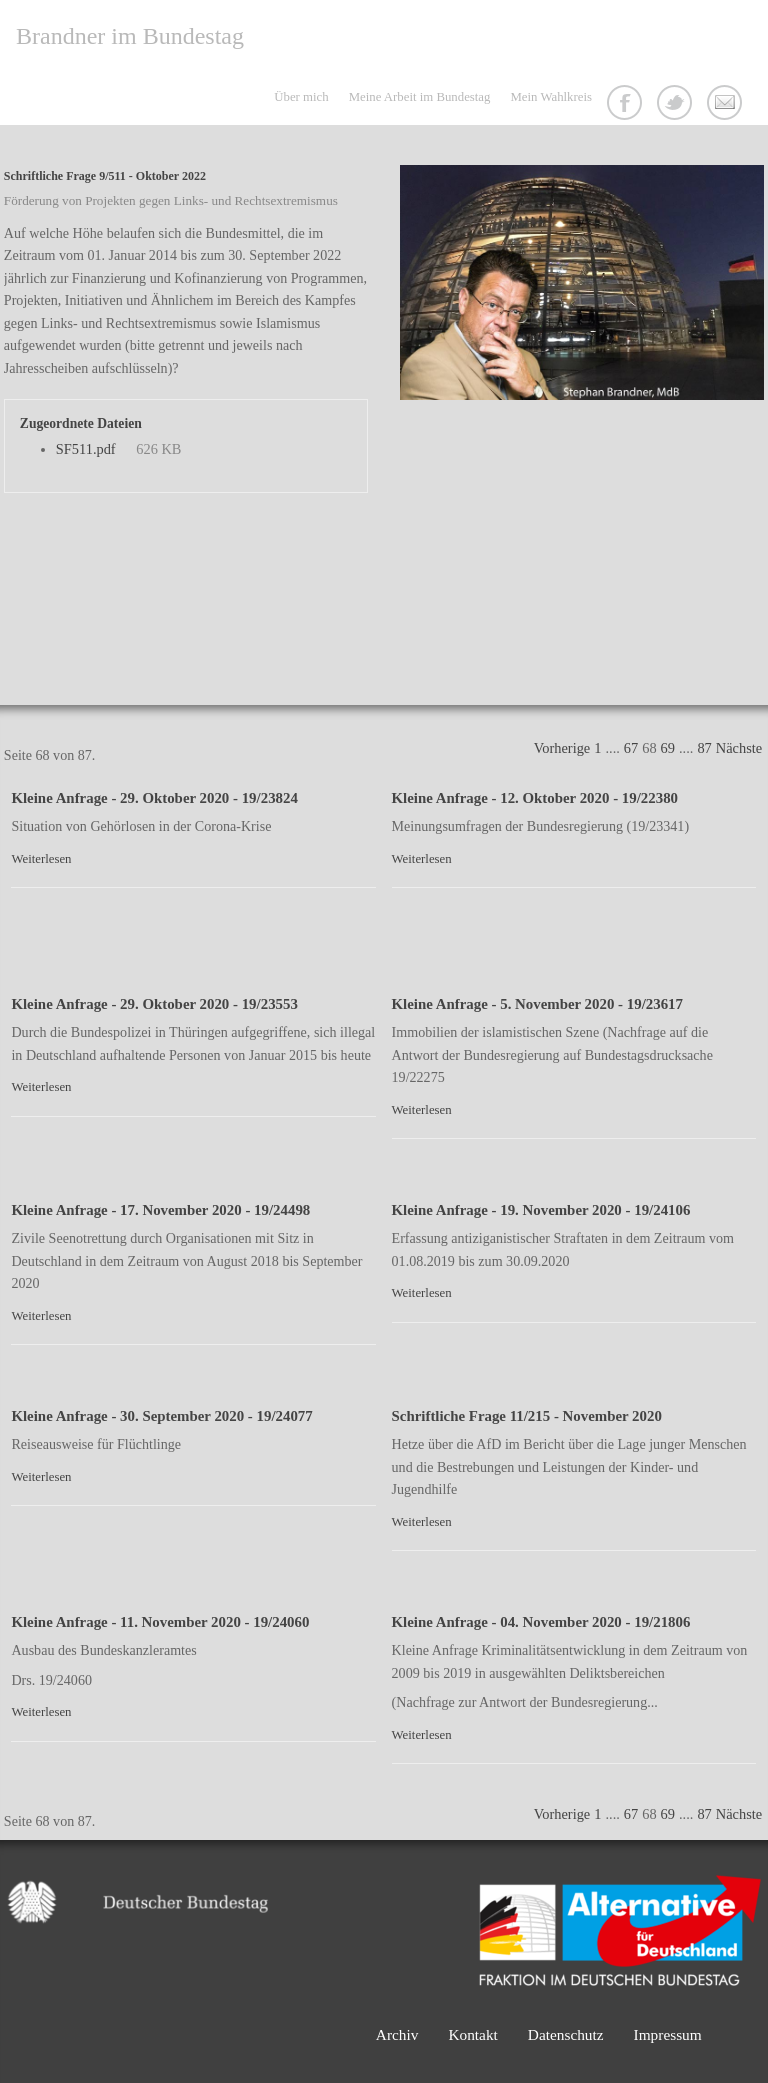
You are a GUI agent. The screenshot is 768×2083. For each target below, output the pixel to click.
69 (668, 748)
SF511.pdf (86, 449)
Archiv (397, 2034)
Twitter (677, 105)
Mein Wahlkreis (551, 97)
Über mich (301, 97)
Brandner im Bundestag (130, 36)
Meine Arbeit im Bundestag (420, 97)
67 (631, 748)
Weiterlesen (41, 859)
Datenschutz (566, 2034)
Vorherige (562, 748)
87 (704, 748)
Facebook (627, 105)
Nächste (739, 748)
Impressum (668, 2034)
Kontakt (727, 105)
